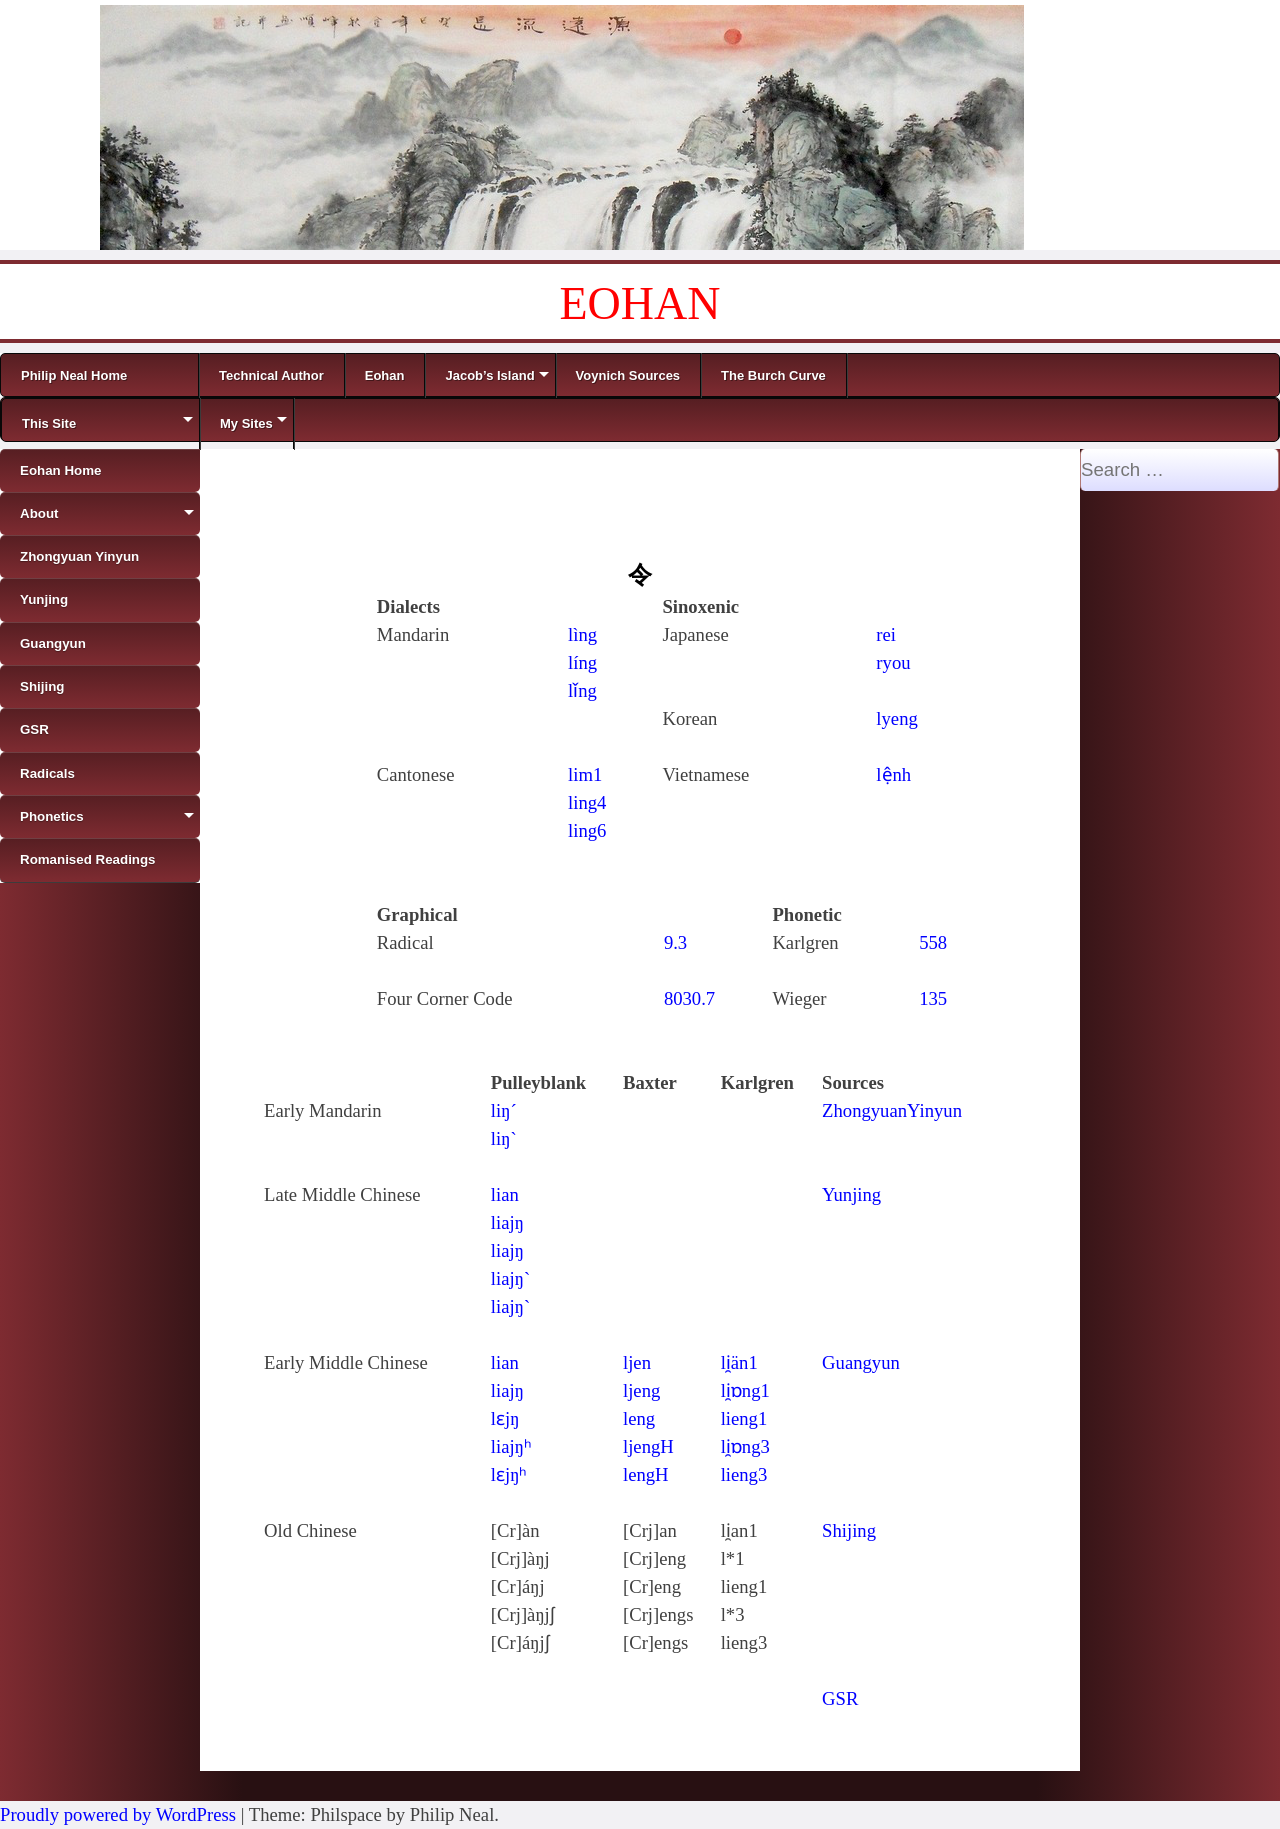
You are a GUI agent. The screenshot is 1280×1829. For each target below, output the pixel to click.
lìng (582, 634)
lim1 (585, 774)
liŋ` (504, 1138)
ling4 (587, 802)
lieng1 (744, 1418)
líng (582, 662)
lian (505, 1194)
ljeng (641, 1390)
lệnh (893, 774)
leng (639, 1418)
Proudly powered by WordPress (118, 1814)
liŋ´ (504, 1110)
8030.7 (689, 998)
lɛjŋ (505, 1418)
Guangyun (861, 1362)
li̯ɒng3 (745, 1446)
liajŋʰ (511, 1446)
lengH (646, 1474)
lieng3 (744, 1474)
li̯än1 (739, 1362)
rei (886, 634)
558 (933, 942)
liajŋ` (510, 1278)
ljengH (648, 1446)
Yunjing (851, 1194)
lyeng (896, 718)
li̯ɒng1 (745, 1390)
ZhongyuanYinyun (892, 1110)
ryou (893, 662)
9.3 (675, 942)
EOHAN (640, 303)
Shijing (849, 1530)
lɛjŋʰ (509, 1474)
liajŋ (507, 1222)
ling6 (587, 830)
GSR (840, 1698)
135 (933, 998)
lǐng (582, 690)
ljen (637, 1362)
